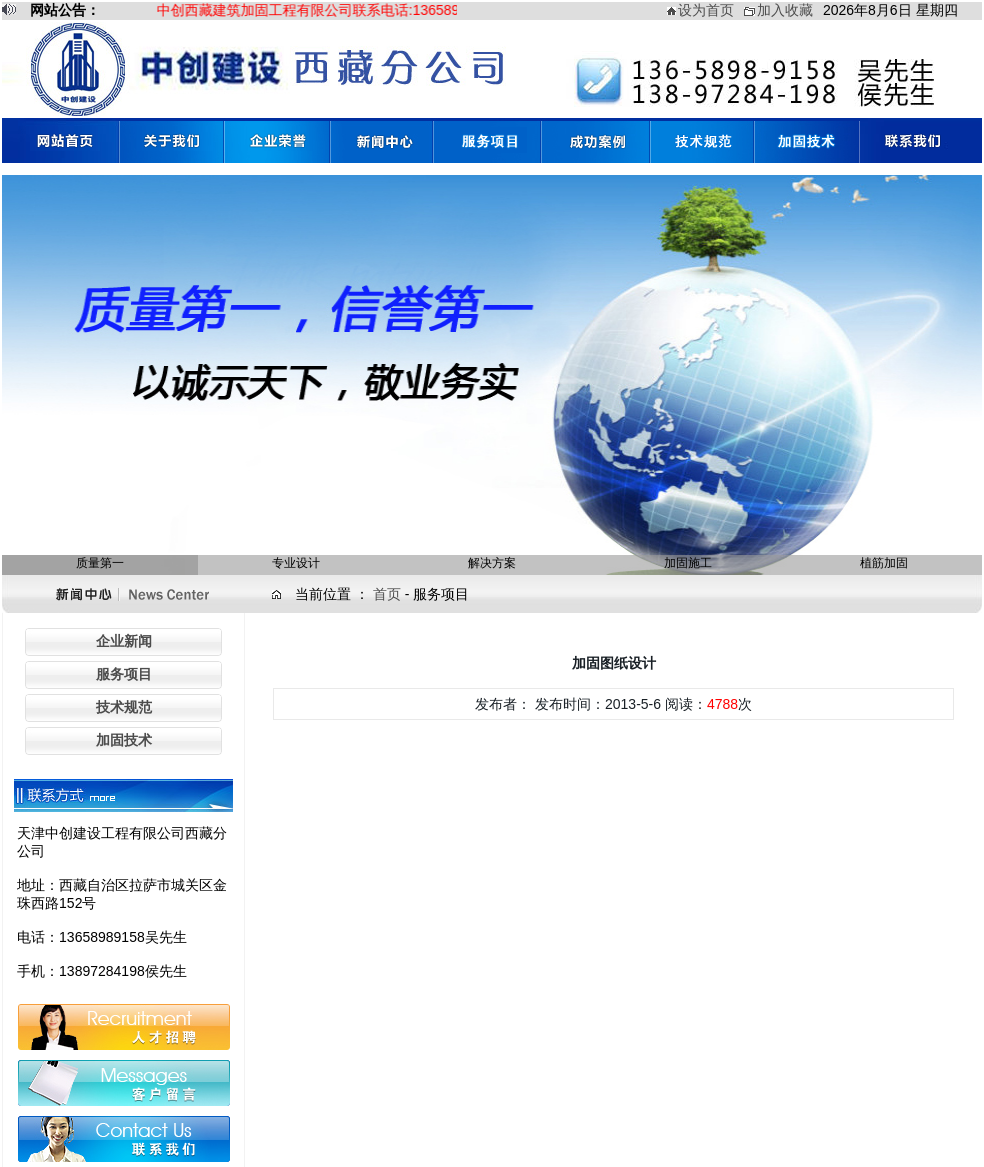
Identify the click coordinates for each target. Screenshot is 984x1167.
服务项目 (124, 674)
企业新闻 (124, 641)
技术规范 (124, 707)
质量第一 (100, 563)
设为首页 (706, 10)
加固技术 (124, 740)
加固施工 (688, 563)
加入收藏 (785, 10)
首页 (389, 594)
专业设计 (296, 563)
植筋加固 (884, 563)
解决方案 (492, 563)
